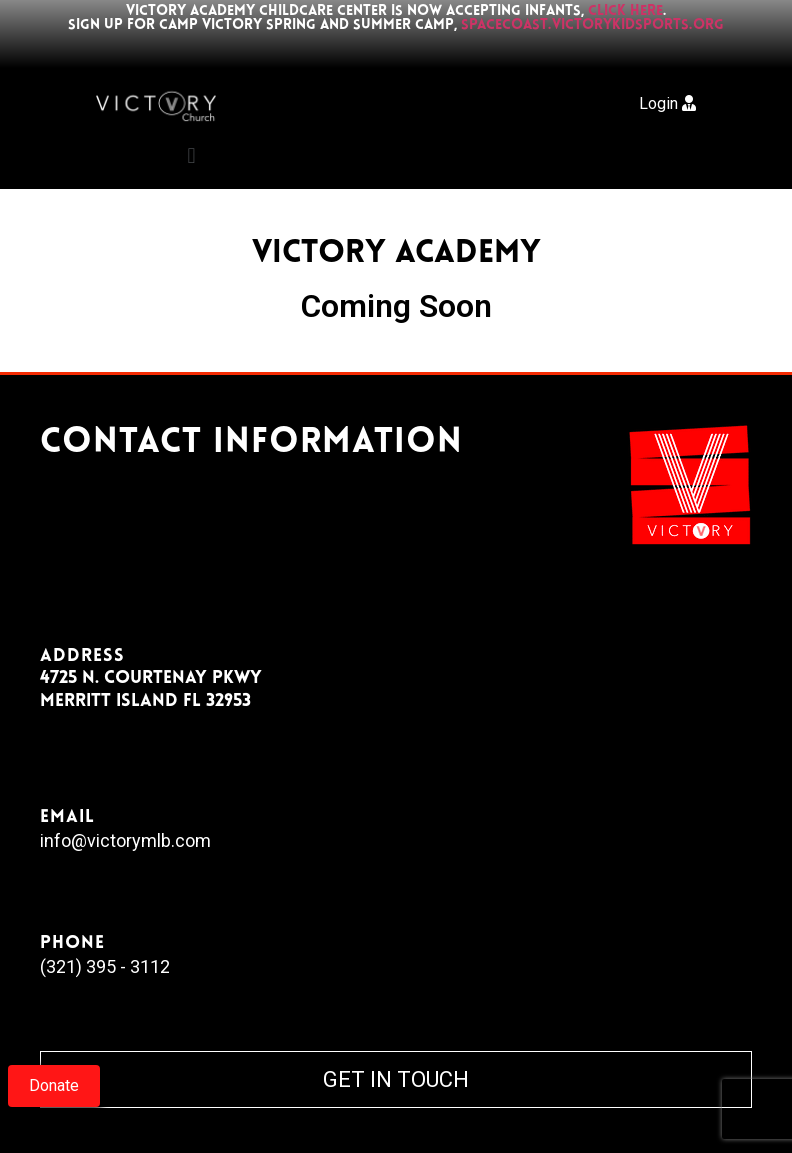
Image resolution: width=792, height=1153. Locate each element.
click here (625, 11)
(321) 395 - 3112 (105, 966)
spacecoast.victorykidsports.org (592, 25)
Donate (54, 1085)
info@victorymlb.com (125, 840)
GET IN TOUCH (396, 1079)
